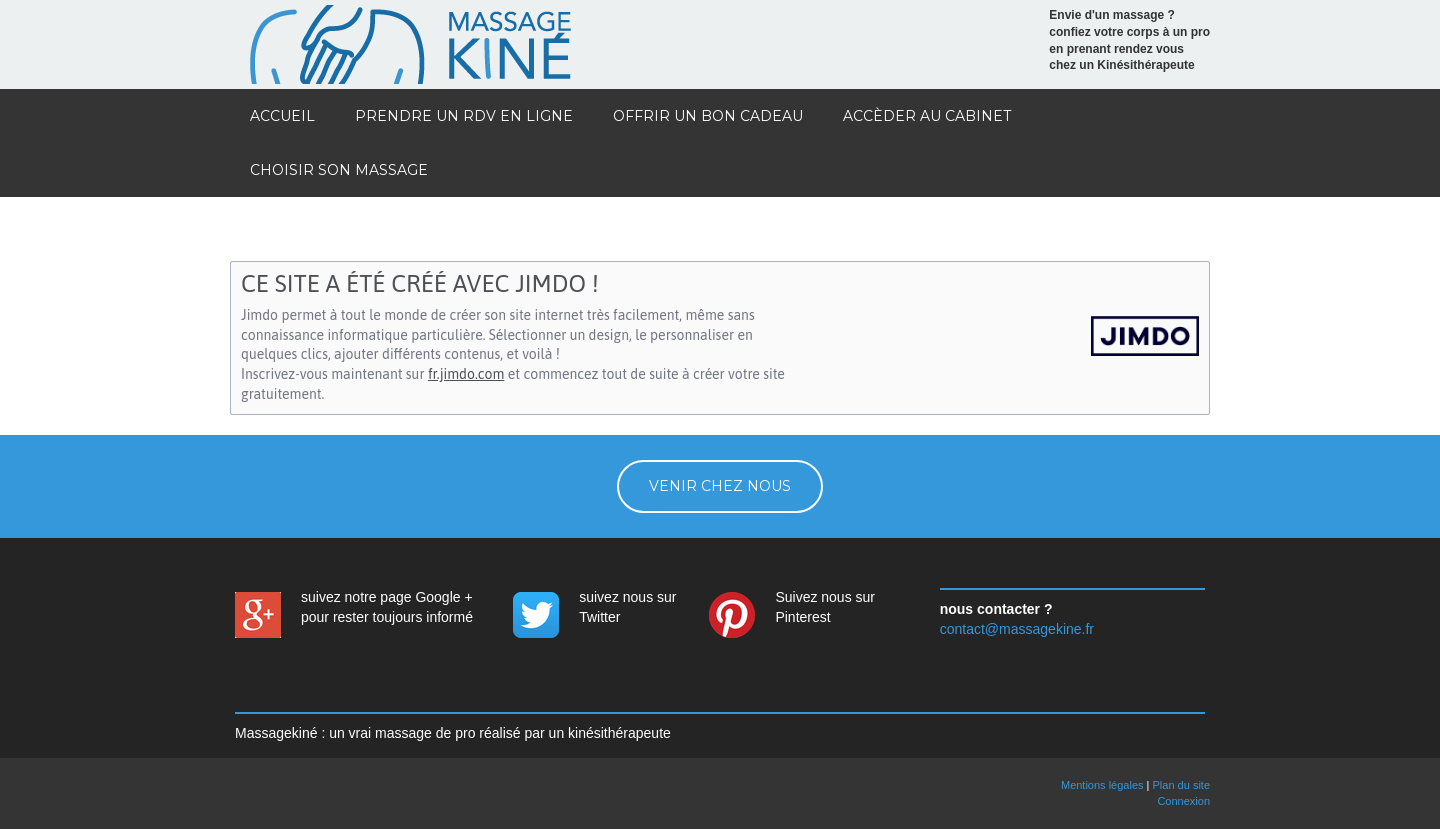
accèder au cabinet (927, 116)
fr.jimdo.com (466, 374)
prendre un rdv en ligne (464, 116)
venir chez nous (720, 486)
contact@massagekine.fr (1017, 629)
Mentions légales (1102, 785)
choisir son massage (339, 170)
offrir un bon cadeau (708, 116)
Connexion (1183, 801)
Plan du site (1181, 785)
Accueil (282, 116)
